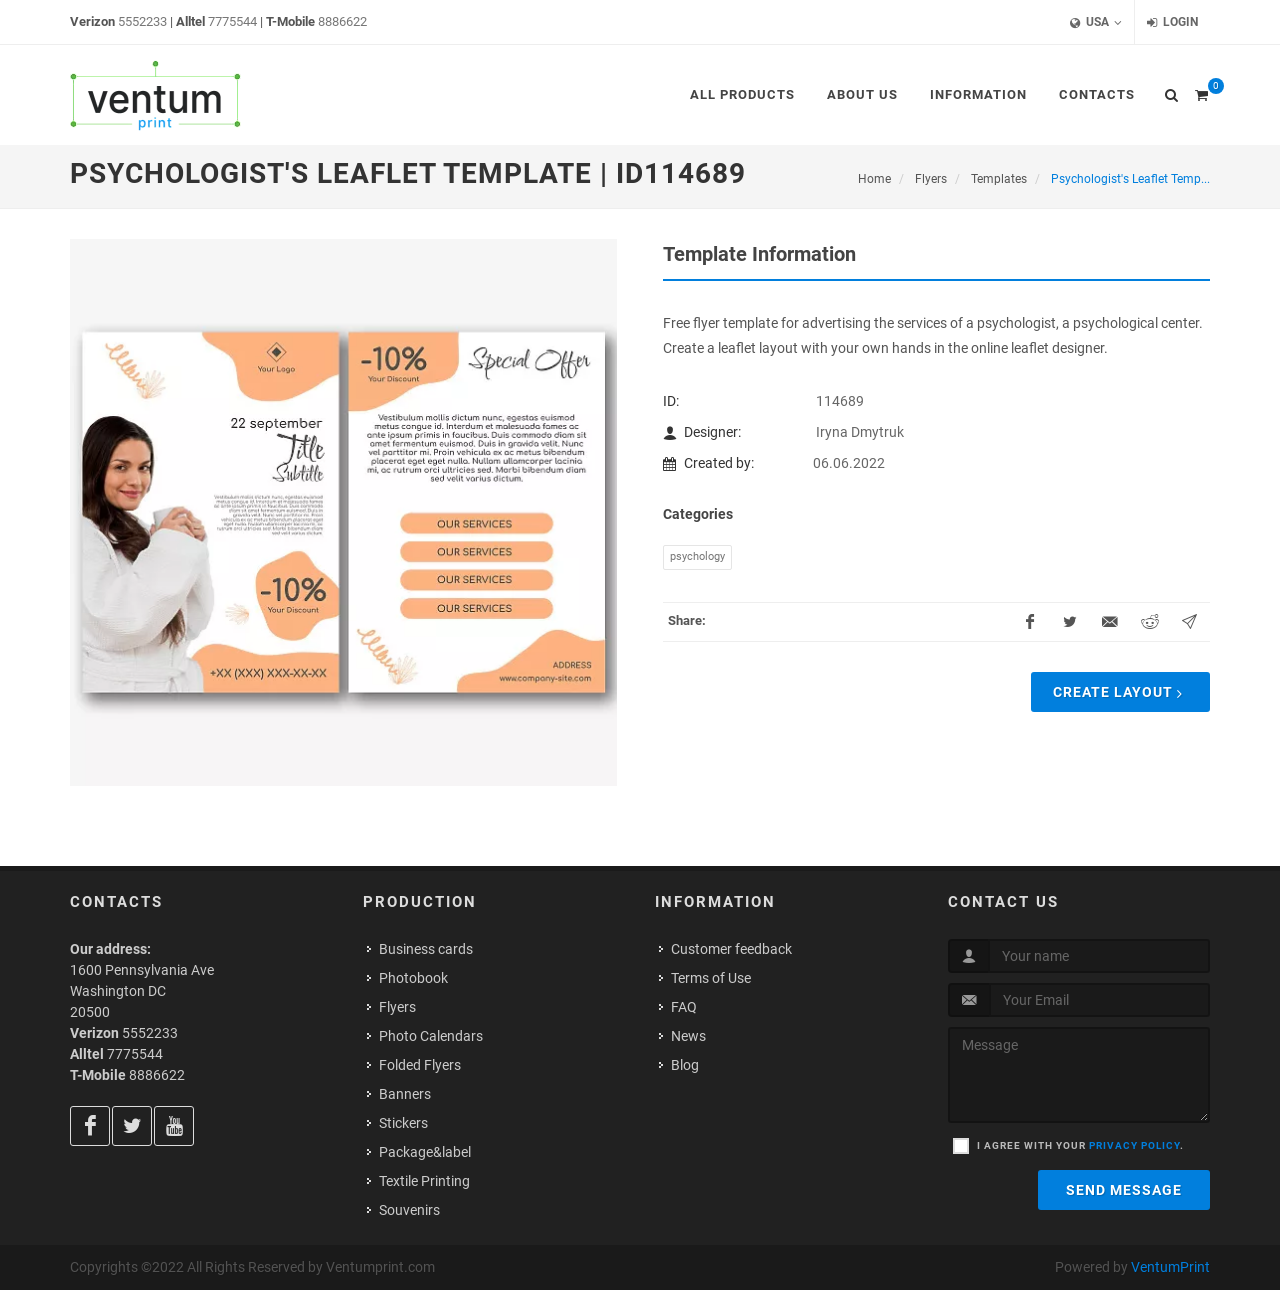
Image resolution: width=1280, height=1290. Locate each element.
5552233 (142, 21)
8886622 (342, 21)
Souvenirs (409, 1210)
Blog (685, 1065)
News (688, 1036)
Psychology (697, 556)
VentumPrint (1170, 1267)
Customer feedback (731, 949)
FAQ (684, 1007)
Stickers (403, 1123)
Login (1172, 22)
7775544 (232, 21)
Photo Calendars (431, 1036)
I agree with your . (1080, 1145)
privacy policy (1134, 1145)
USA (1096, 22)
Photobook (413, 978)
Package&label (425, 1152)
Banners (405, 1094)
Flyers (397, 1007)
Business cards (426, 949)
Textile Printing (424, 1181)
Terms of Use (711, 978)
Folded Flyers (420, 1065)
